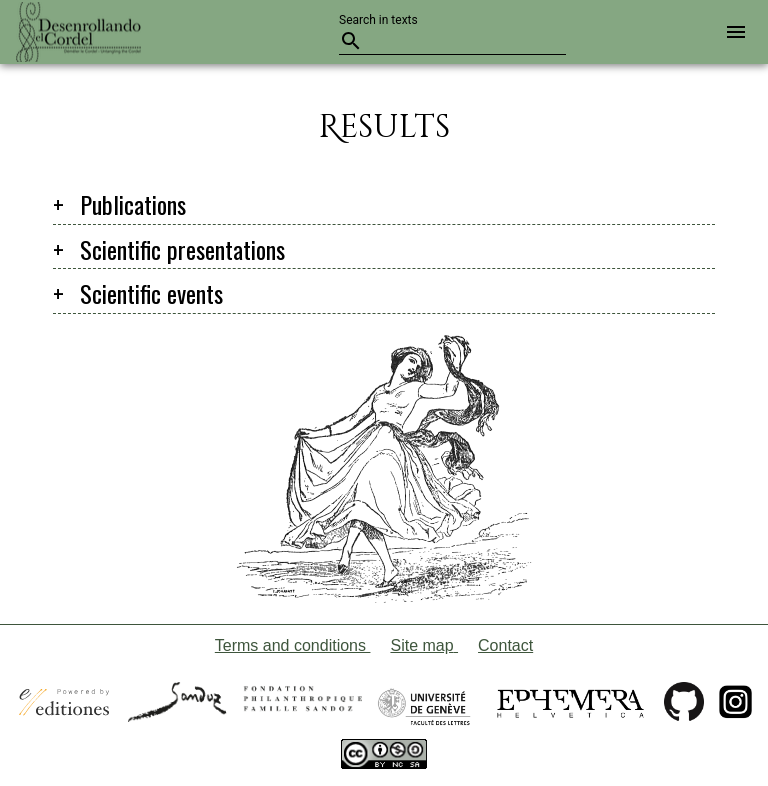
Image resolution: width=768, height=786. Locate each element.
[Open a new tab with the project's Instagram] (736, 710)
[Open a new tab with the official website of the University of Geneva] (425, 710)
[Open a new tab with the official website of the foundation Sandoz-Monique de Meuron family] (245, 710)
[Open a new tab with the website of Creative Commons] (383, 757)
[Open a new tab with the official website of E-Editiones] (64, 710)
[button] (732, 32)
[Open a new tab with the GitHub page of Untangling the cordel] (684, 710)
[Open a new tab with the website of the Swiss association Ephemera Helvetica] (570, 710)
